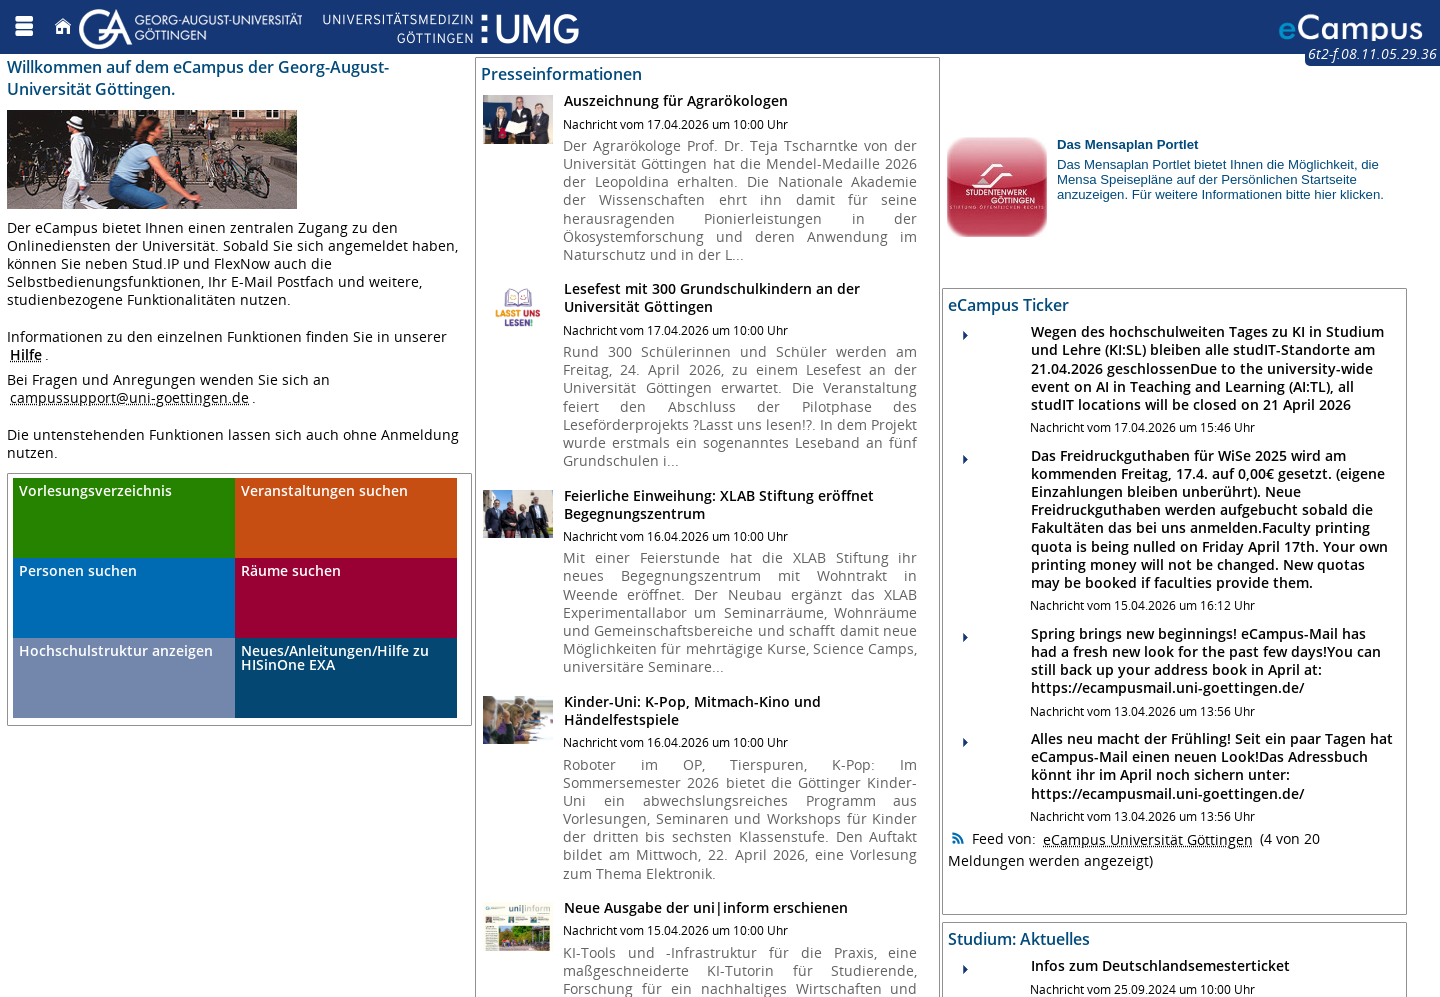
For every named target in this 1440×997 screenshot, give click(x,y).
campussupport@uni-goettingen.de (129, 397)
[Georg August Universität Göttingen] (329, 26)
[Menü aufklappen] (24, 26)
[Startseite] (63, 26)
